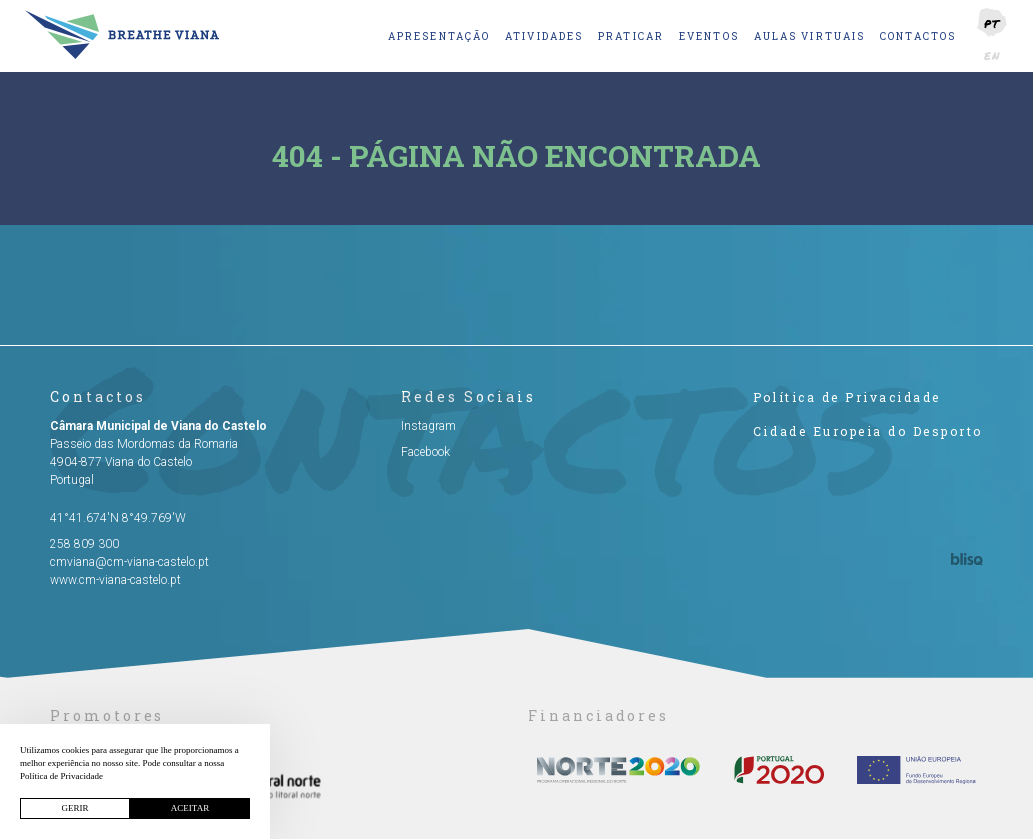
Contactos (918, 36)
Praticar (631, 36)
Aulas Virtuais (809, 36)
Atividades (544, 36)
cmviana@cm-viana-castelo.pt (129, 562)
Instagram (428, 426)
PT (992, 23)
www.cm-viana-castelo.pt (115, 580)
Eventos (709, 36)
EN (992, 55)
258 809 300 (84, 544)
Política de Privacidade (847, 397)
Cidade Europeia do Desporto (868, 431)
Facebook (425, 452)
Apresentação (439, 36)
